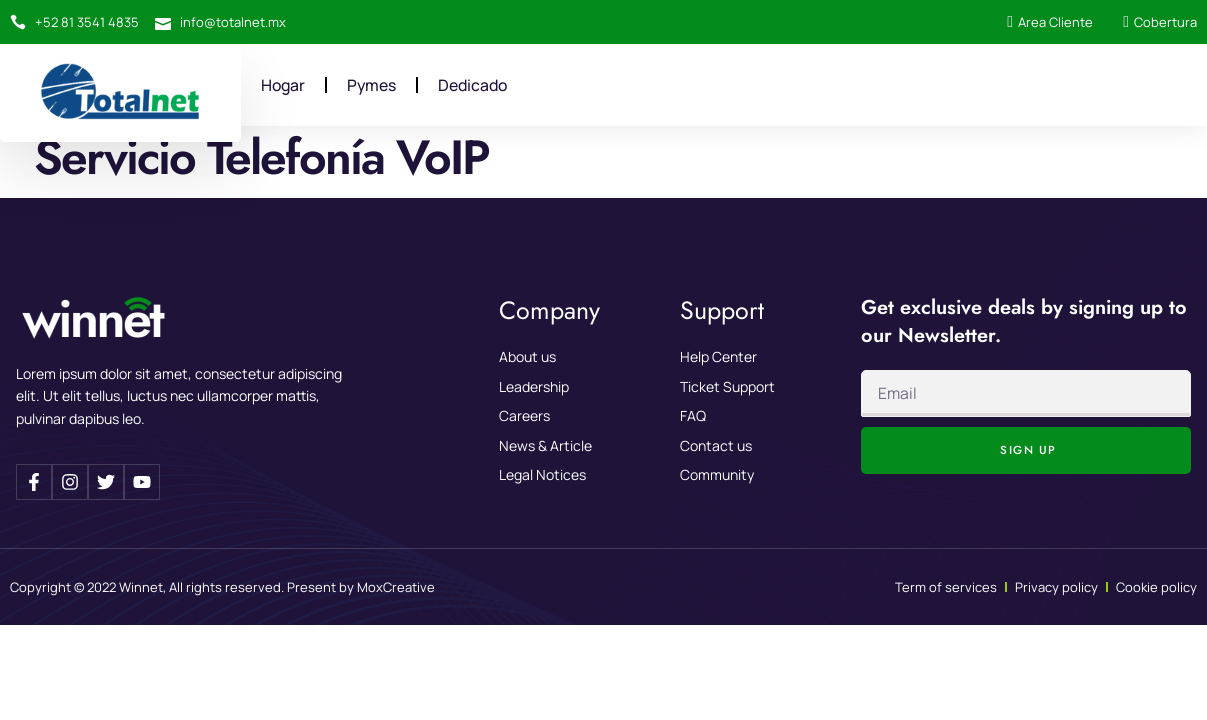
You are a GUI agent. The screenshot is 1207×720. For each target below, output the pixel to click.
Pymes (374, 85)
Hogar (284, 85)
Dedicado (477, 85)
